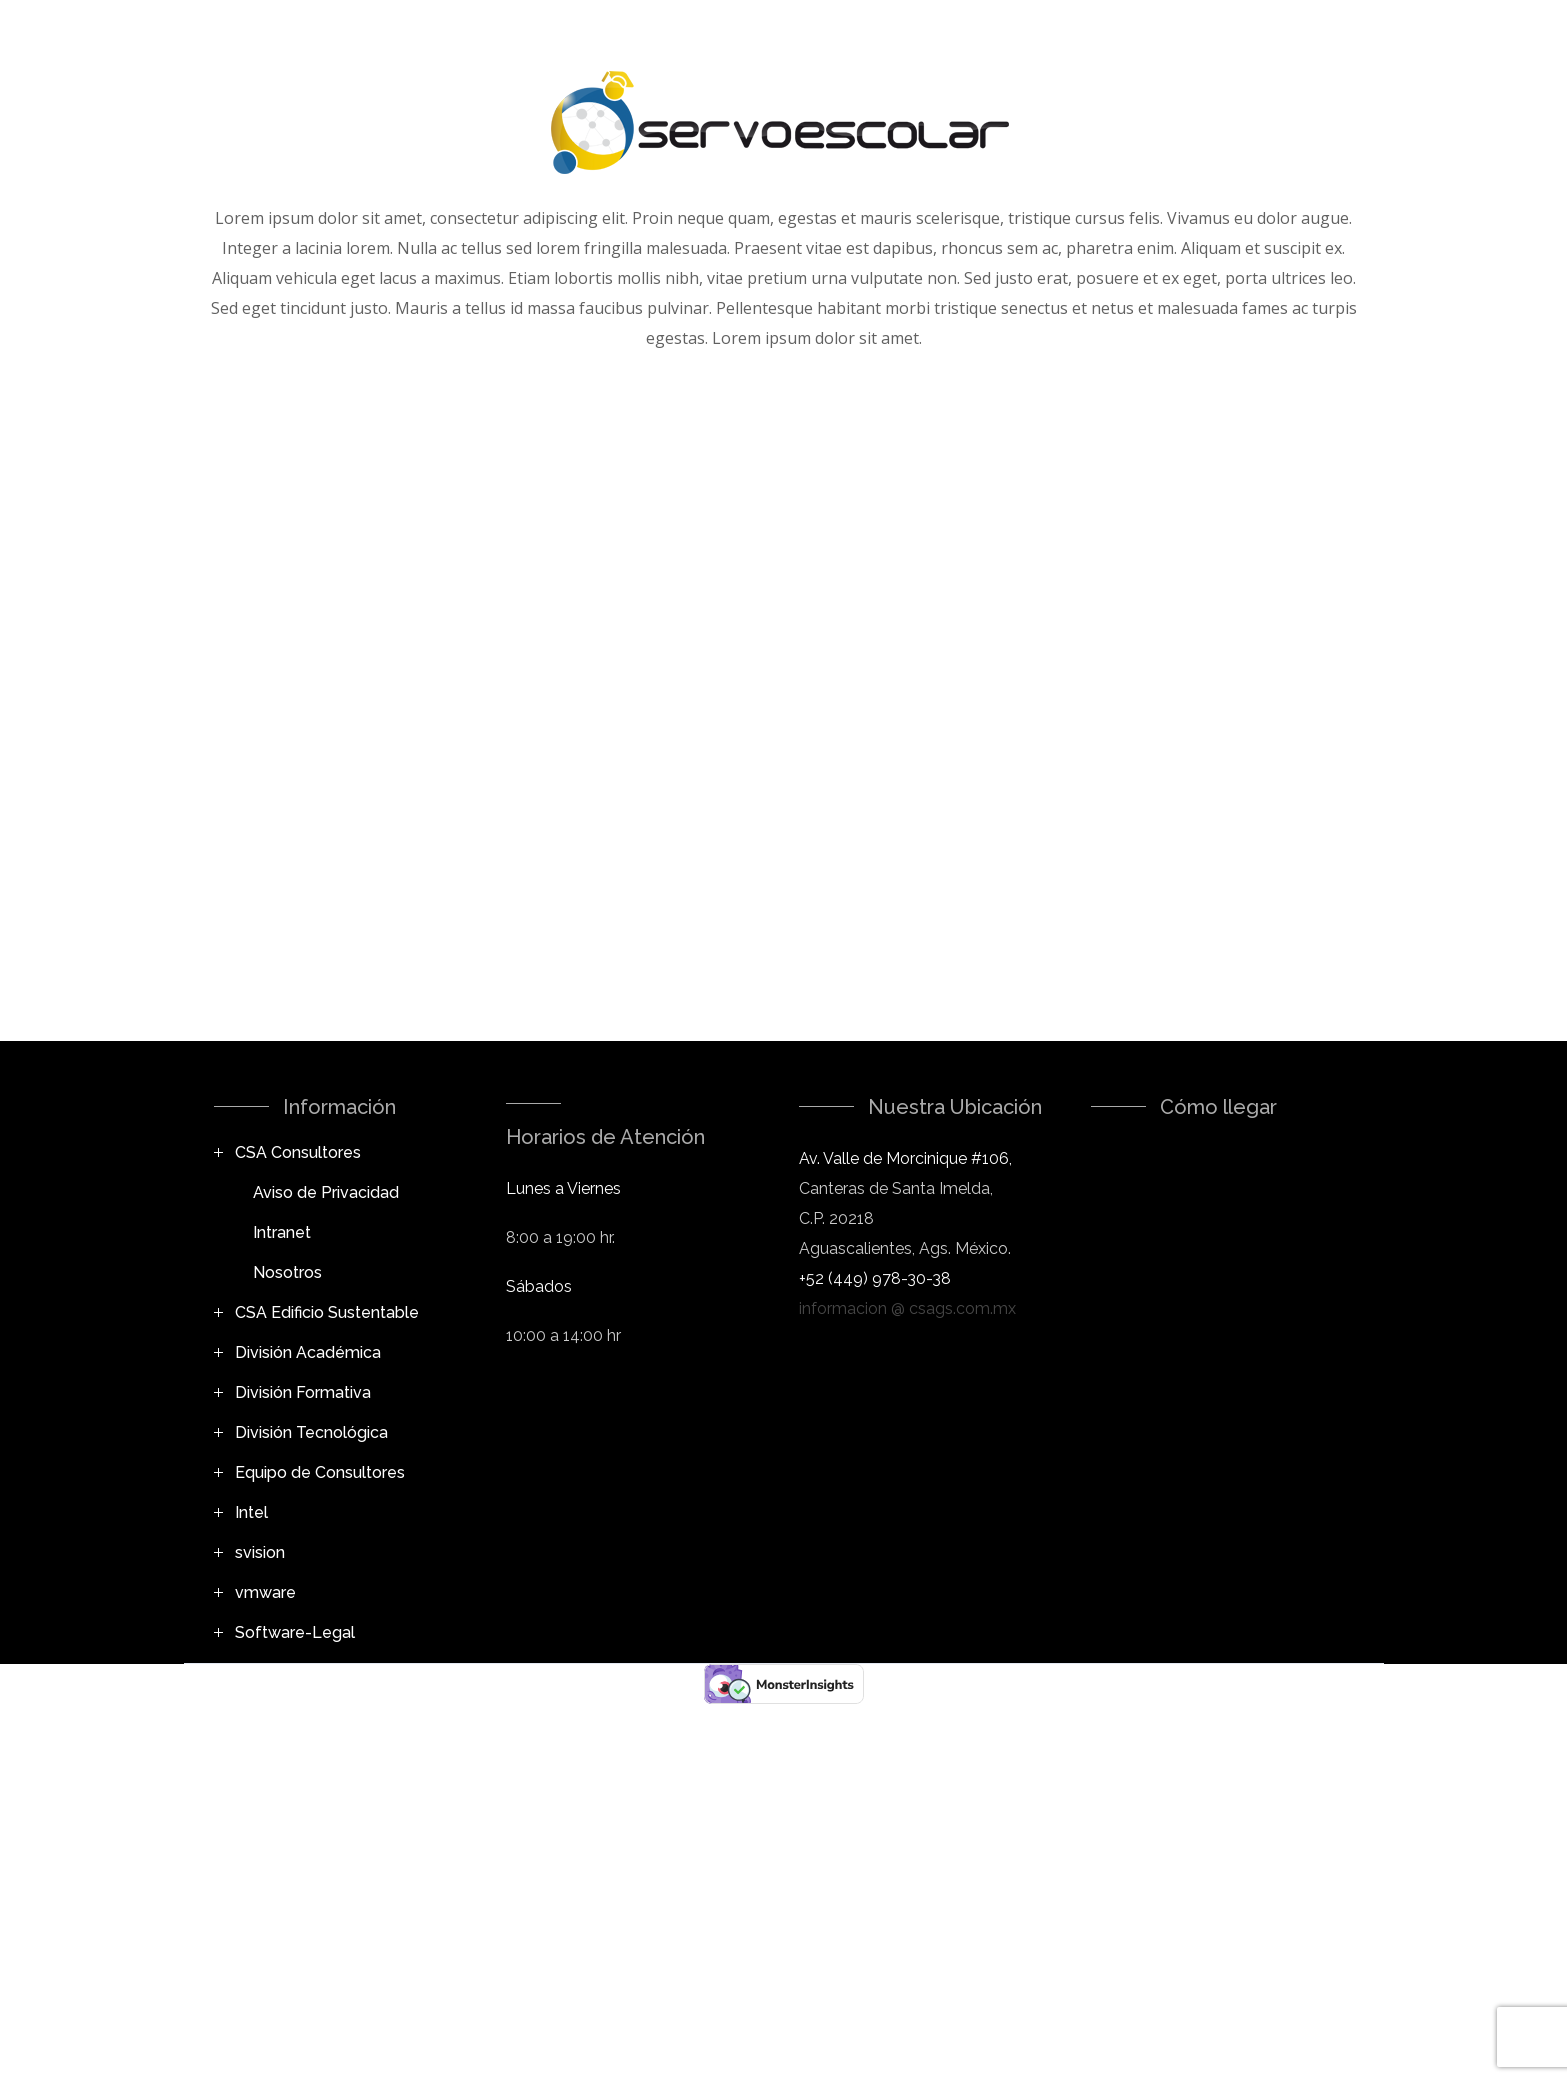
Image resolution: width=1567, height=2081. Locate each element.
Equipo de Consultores (320, 1472)
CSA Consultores (298, 1152)
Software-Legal (295, 1632)
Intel (251, 1512)
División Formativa (303, 1392)
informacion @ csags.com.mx (907, 1308)
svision (260, 1552)
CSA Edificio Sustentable (327, 1312)
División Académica (308, 1352)
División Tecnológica (311, 1432)
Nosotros (287, 1272)
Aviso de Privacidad (326, 1192)
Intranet (282, 1232)
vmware (265, 1592)
